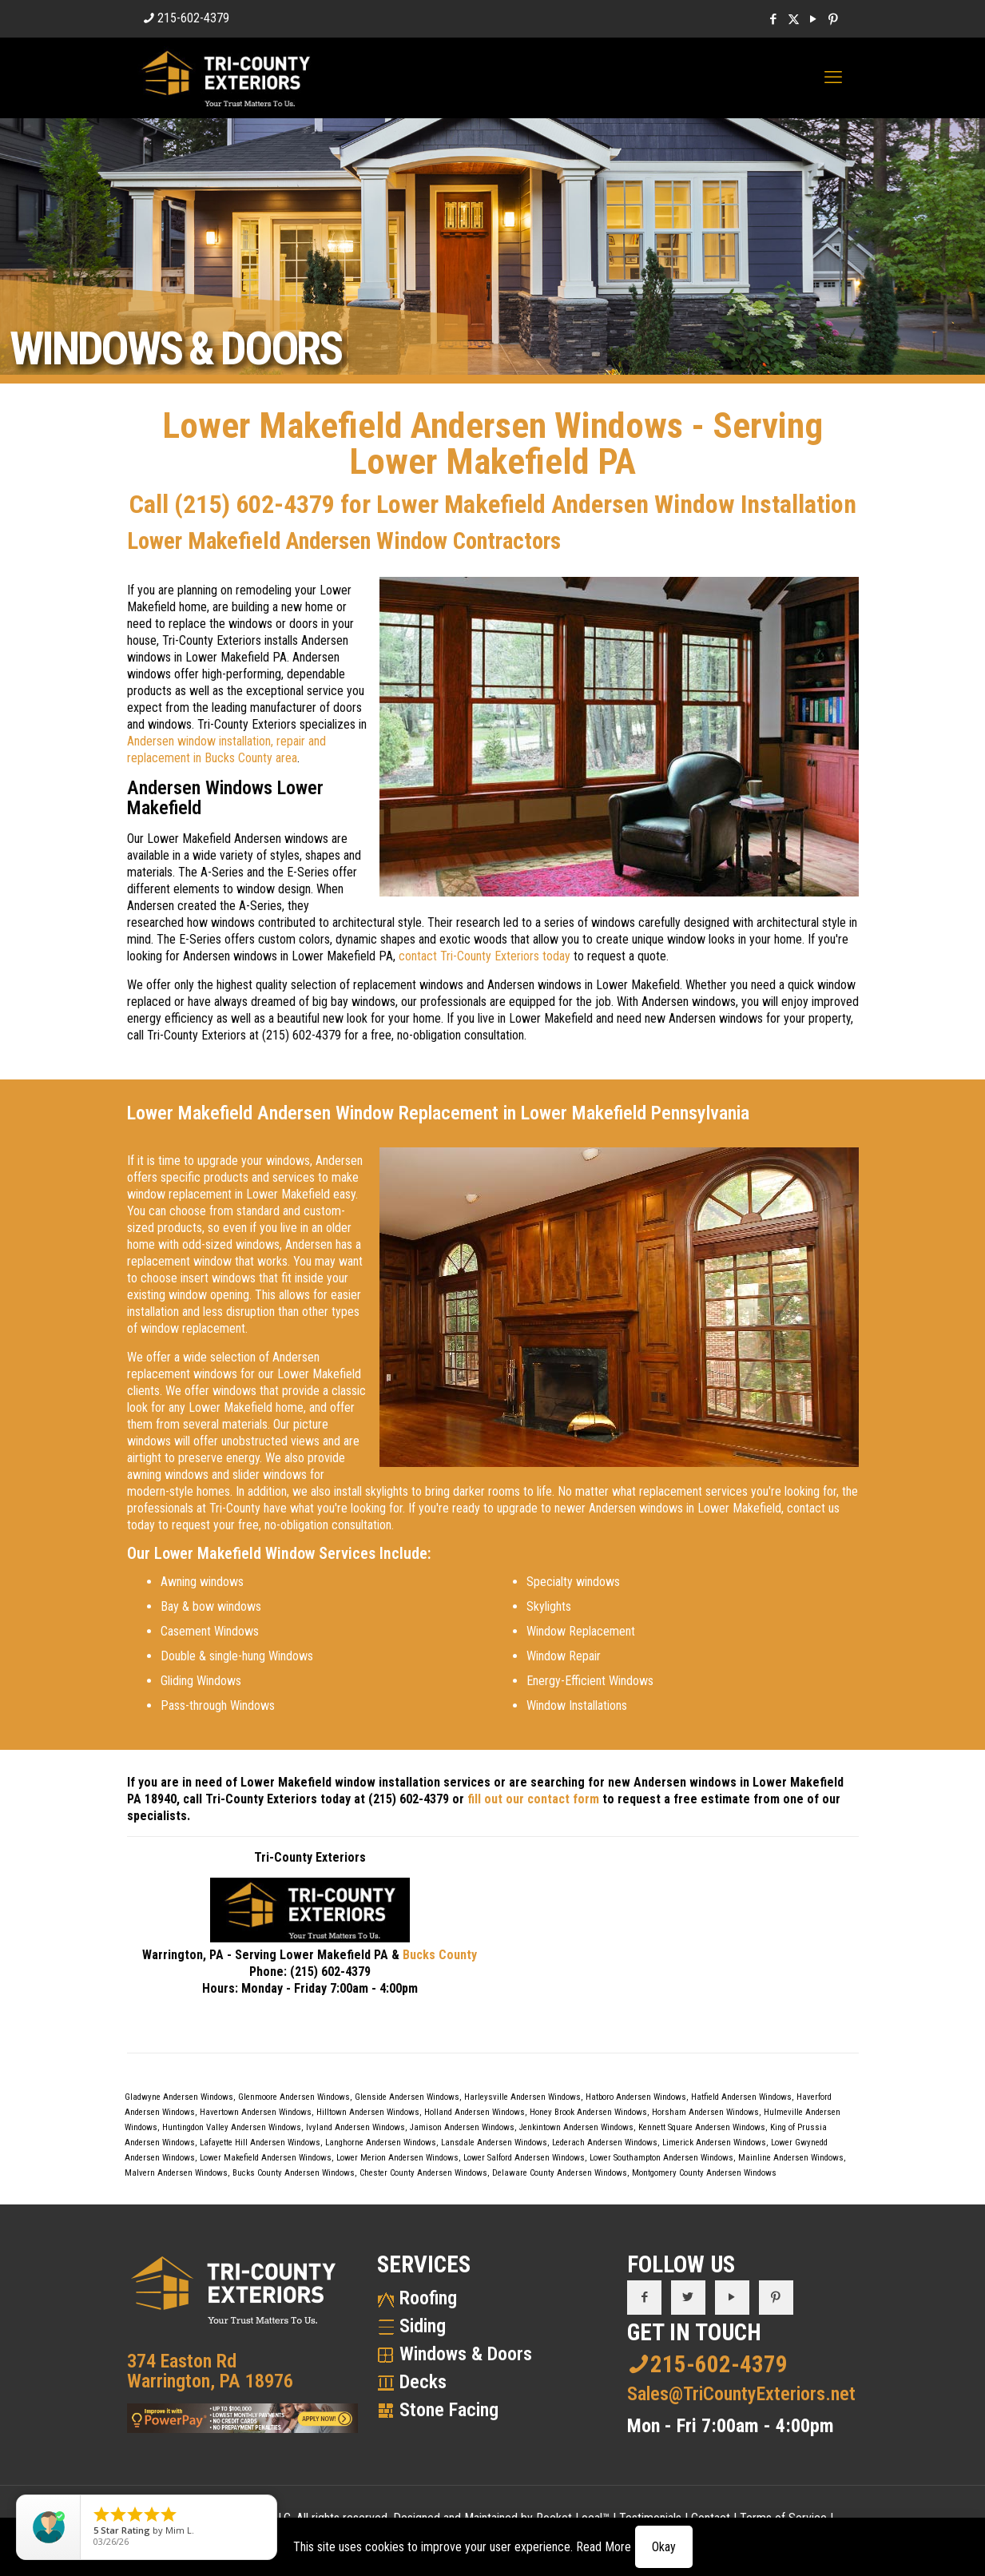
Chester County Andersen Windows (423, 2173)
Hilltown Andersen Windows (367, 2112)
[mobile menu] (833, 77)
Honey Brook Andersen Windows (588, 2112)
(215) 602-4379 (254, 504)
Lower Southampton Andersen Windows (661, 2158)
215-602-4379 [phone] (193, 18)
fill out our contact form (533, 1799)
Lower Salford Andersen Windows (524, 2158)
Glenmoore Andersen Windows (294, 2097)
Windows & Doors (465, 2354)
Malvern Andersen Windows (176, 2173)
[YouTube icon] (814, 19)
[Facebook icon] (774, 19)
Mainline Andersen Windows (791, 2158)
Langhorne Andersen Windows (380, 2142)
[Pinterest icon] (834, 19)
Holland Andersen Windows (474, 2112)
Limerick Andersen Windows (714, 2142)
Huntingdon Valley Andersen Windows (231, 2127)
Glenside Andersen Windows (407, 2097)
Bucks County (440, 1954)
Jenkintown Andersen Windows (576, 2127)
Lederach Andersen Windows (604, 2142)
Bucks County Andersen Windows (293, 2173)
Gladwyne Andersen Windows (179, 2097)
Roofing (428, 2298)
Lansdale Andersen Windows (494, 2142)
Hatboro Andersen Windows (636, 2097)
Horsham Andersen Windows (705, 2112)
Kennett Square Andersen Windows (701, 2127)
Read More (603, 2546)
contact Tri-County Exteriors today (484, 956)
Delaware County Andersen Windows (559, 2173)
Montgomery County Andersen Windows (704, 2173)
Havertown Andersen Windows (256, 2112)
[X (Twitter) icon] (794, 19)
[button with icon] (644, 2297)
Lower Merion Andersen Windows (397, 2158)
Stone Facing (448, 2410)
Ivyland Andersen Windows (355, 2127)
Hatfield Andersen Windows (741, 2097)
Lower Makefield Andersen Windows (266, 2158)
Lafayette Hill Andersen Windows (260, 2142)
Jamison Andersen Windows (462, 2127)
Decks (423, 2382)
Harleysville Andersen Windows (522, 2097)
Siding (422, 2326)
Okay (664, 2546)
